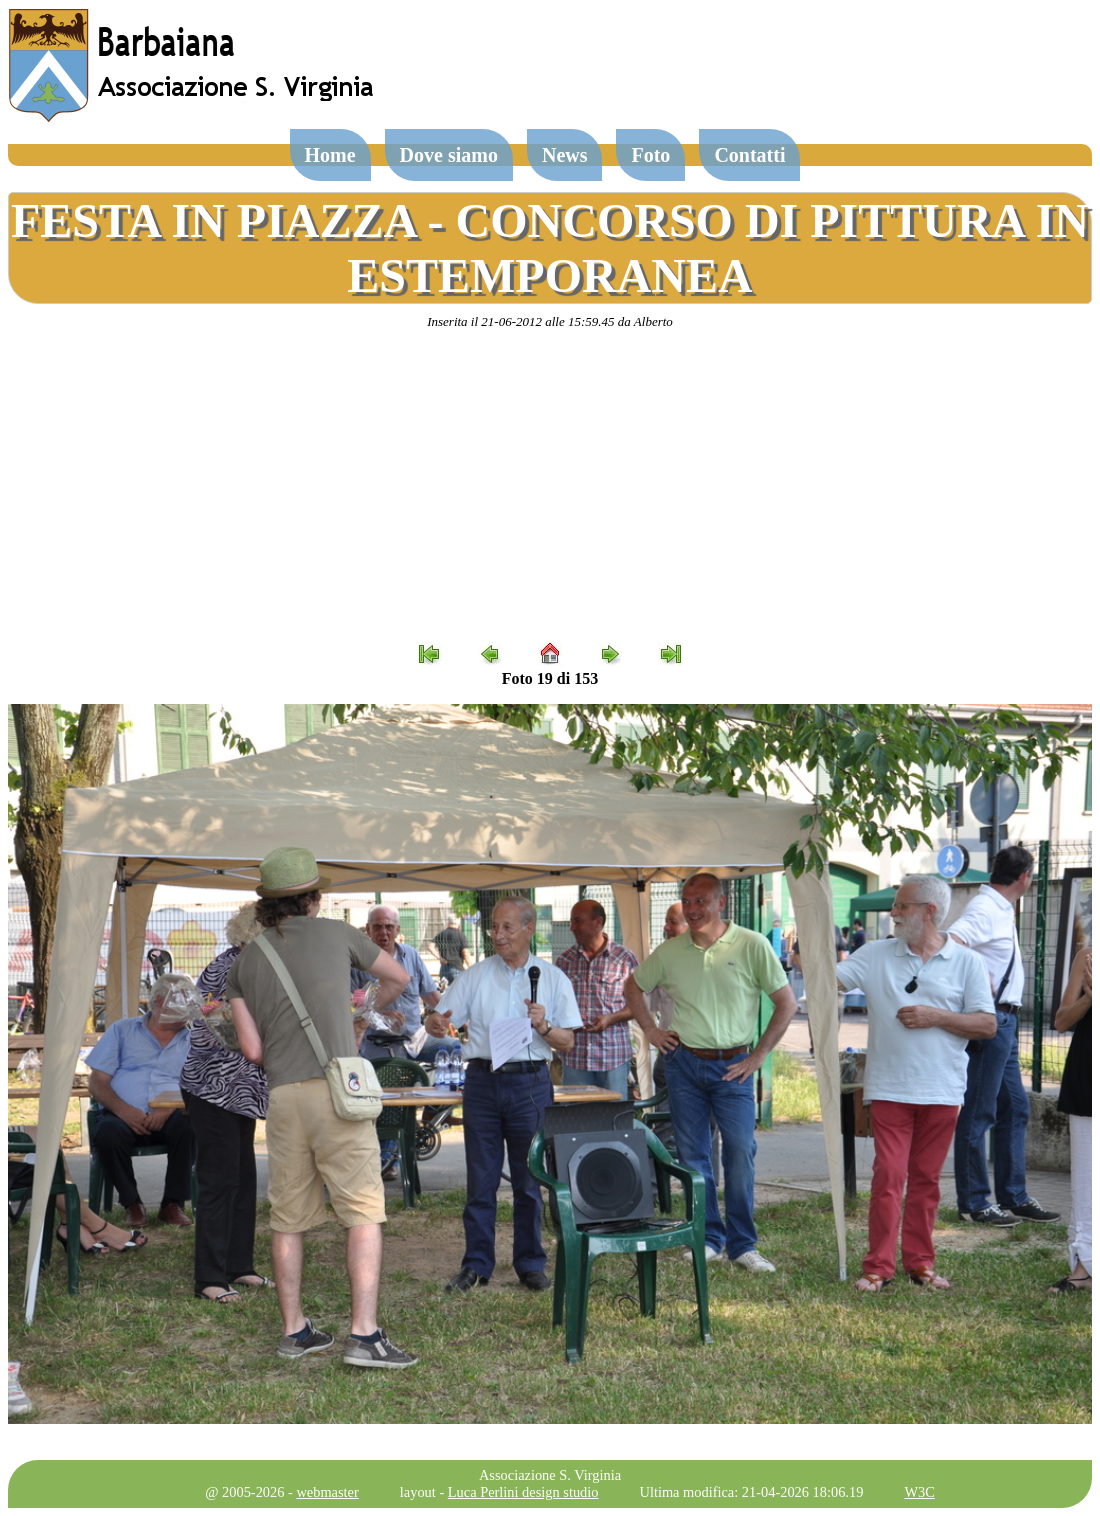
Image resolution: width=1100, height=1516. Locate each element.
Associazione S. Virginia (550, 1475)
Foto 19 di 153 (550, 678)
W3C (919, 1492)
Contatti (749, 155)
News (565, 155)
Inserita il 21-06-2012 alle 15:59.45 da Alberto (550, 321)
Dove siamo (449, 155)
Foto (650, 155)
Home (330, 155)
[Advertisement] (550, 486)
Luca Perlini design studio (523, 1492)
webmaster (327, 1492)
